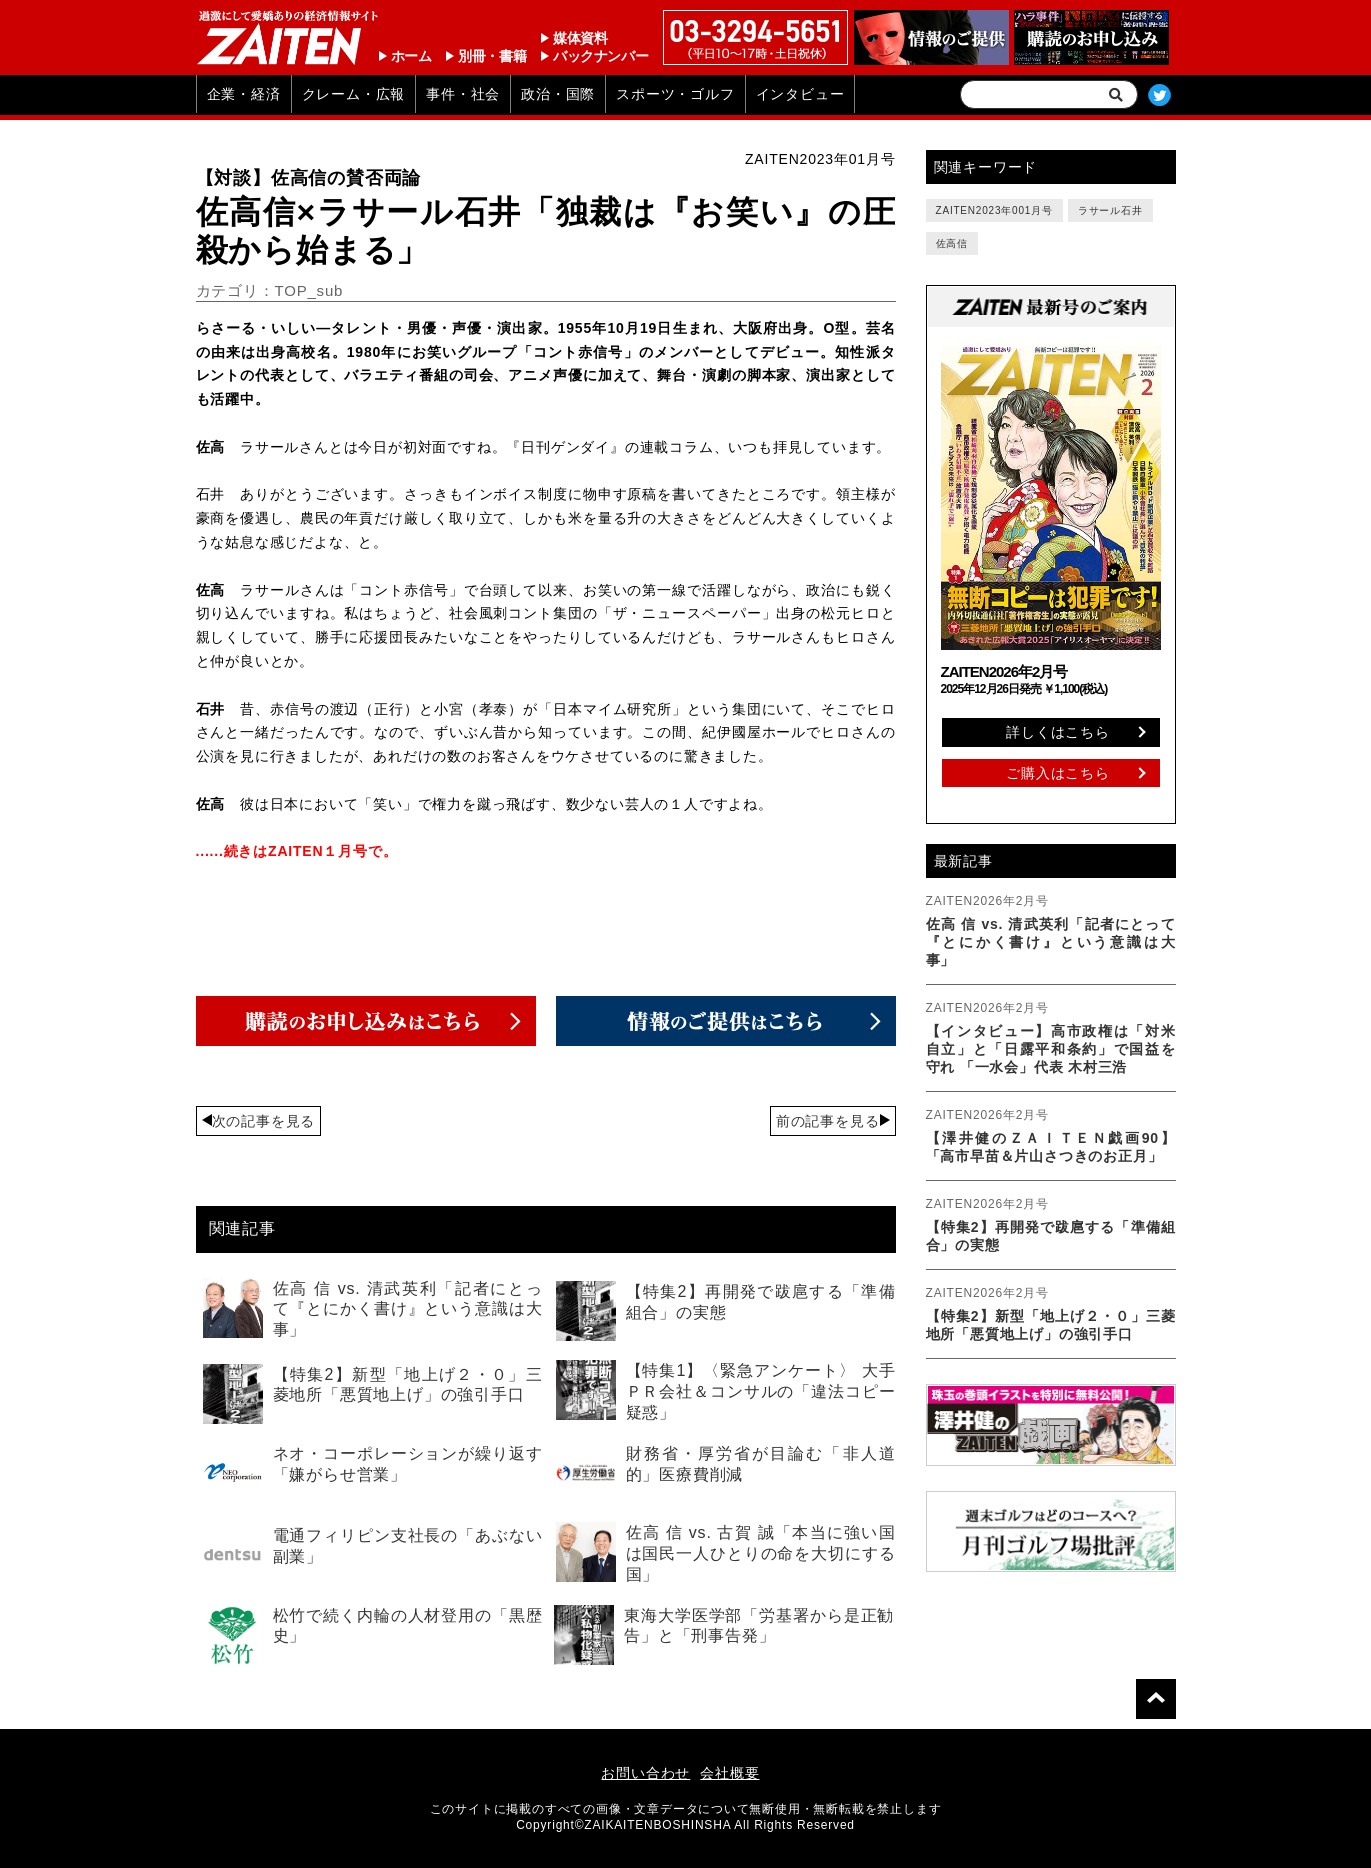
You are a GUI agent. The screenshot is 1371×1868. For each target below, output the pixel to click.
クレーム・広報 (354, 94)
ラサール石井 (1110, 210)
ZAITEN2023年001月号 (994, 210)
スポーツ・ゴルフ (675, 94)
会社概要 (729, 1773)
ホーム (411, 56)
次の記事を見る (264, 1121)
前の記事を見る (828, 1121)
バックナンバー (600, 56)
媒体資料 (580, 38)
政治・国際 (558, 94)
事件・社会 (463, 94)
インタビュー (800, 94)
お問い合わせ (645, 1773)
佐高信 (952, 243)
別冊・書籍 (492, 56)
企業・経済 (244, 94)
